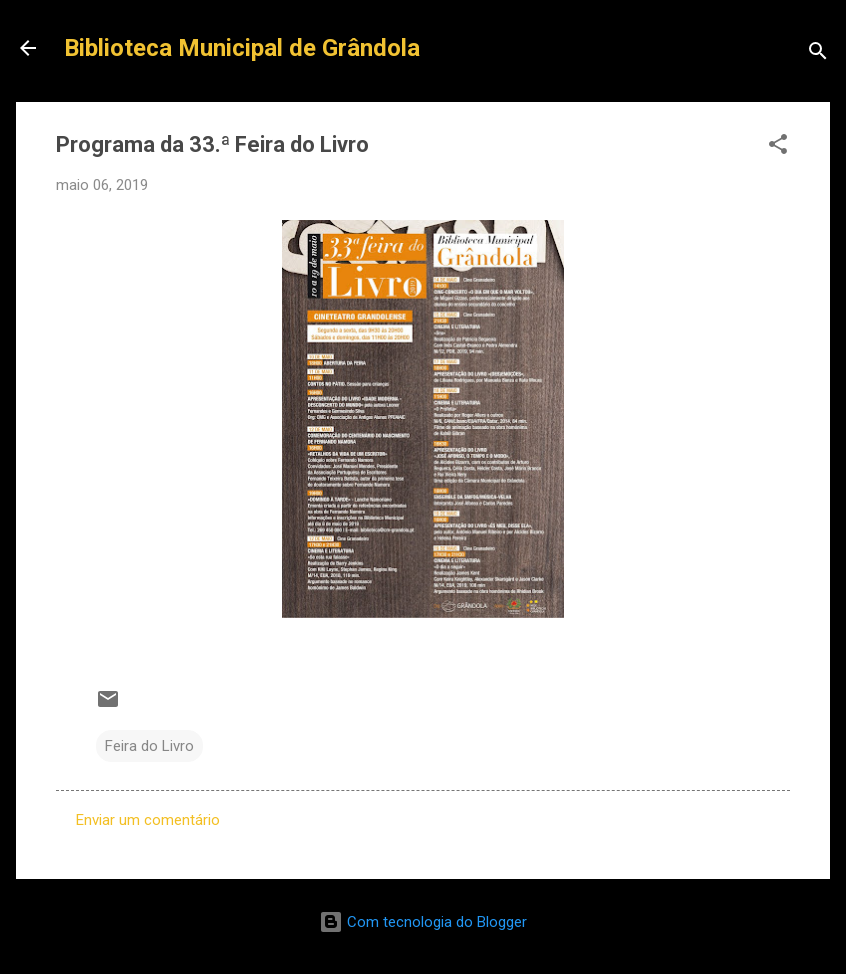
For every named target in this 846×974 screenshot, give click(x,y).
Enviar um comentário (148, 820)
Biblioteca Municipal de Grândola (242, 48)
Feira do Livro (149, 746)
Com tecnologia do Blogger (423, 922)
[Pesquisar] (818, 54)
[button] (778, 147)
